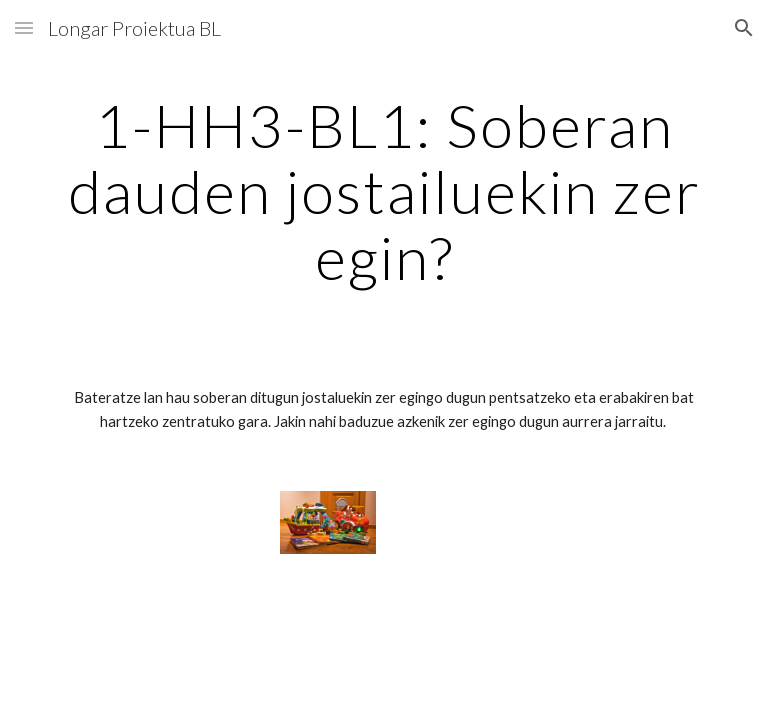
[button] (24, 27)
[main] (383, 191)
